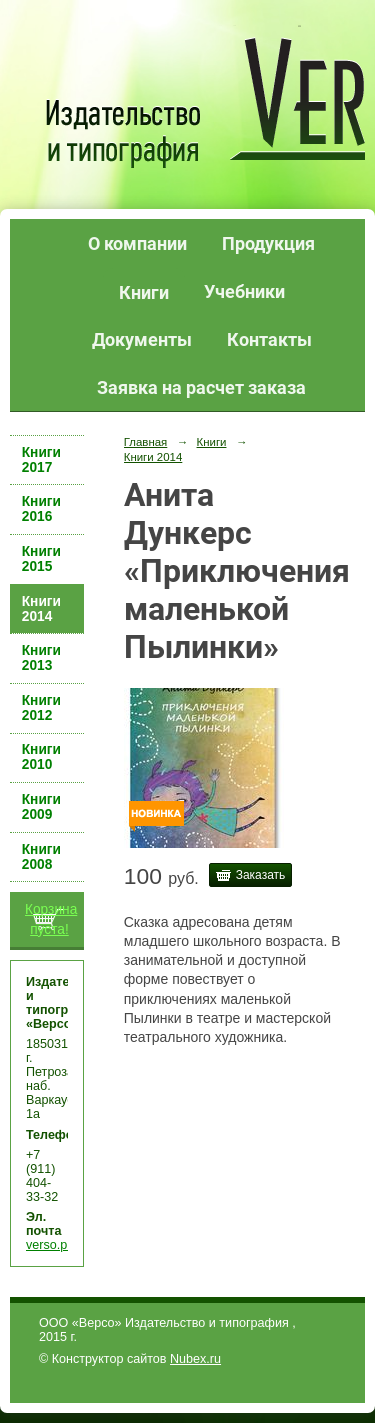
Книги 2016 (41, 509)
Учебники (244, 291)
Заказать (261, 875)
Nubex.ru (195, 1359)
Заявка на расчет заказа (201, 387)
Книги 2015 (41, 559)
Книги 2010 (41, 757)
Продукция (268, 243)
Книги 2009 (41, 807)
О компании (137, 243)
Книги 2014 (41, 609)
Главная (146, 442)
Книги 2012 (41, 708)
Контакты (269, 339)
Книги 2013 (41, 658)
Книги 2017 (41, 460)
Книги (144, 292)
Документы (142, 339)
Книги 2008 (41, 857)
